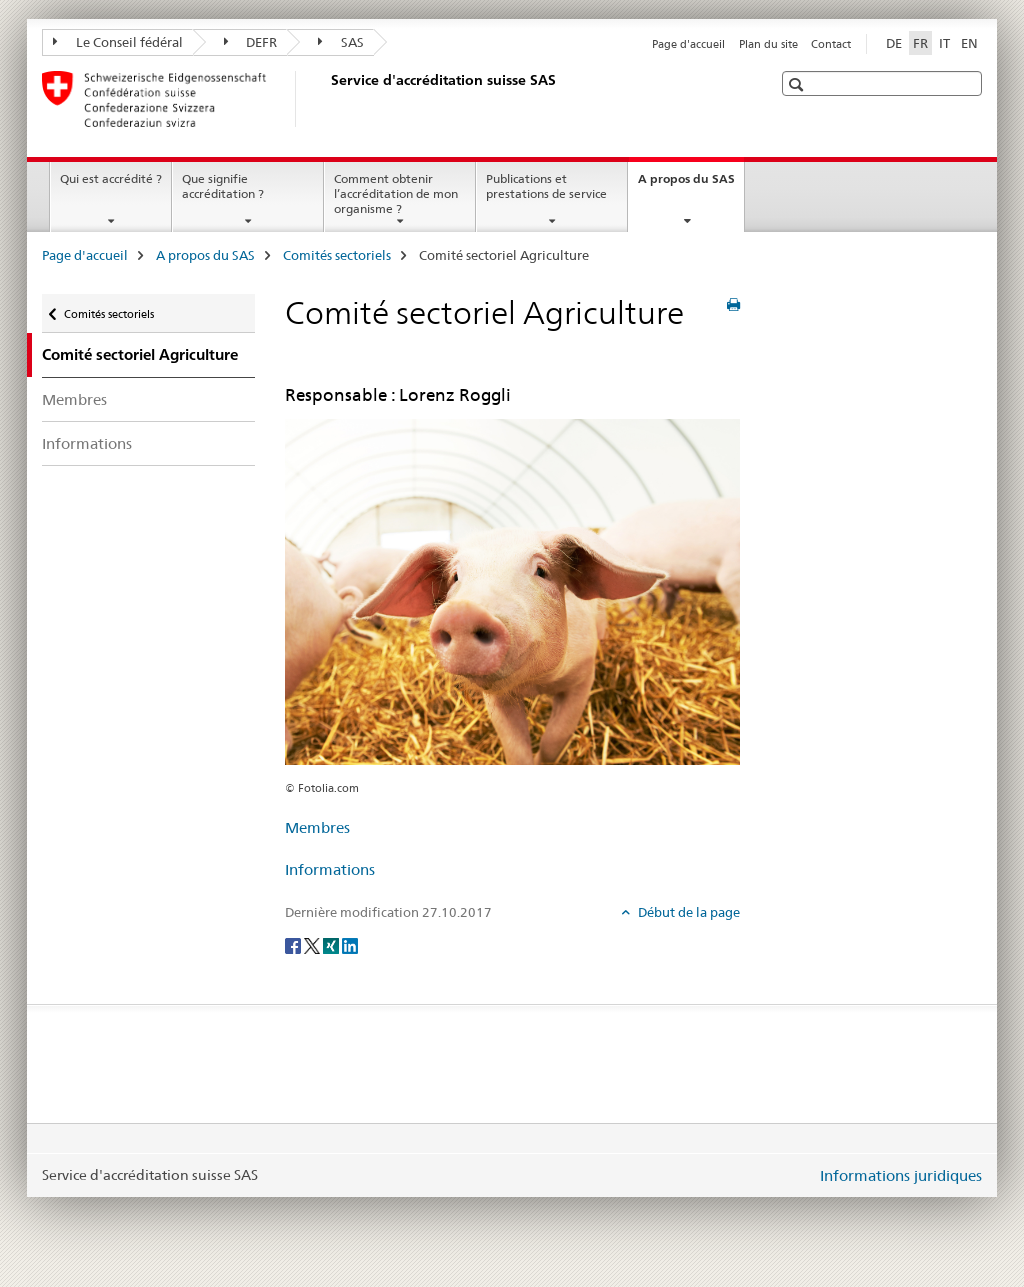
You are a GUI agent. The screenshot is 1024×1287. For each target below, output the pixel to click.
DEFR (251, 42)
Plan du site (768, 44)
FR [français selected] (920, 43)
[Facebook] (294, 945)
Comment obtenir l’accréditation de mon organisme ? (396, 193)
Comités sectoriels (337, 255)
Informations (87, 443)
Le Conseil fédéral (118, 42)
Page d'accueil (688, 44)
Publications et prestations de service (546, 186)
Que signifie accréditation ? (223, 186)
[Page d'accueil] (327, 99)
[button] (798, 84)
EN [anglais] (969, 43)
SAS (341, 42)
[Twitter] (313, 945)
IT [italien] (944, 43)
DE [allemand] (894, 43)
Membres (74, 399)
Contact (831, 44)
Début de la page (687, 912)
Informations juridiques (901, 1175)
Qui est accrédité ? (111, 178)
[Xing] (332, 945)
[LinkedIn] (350, 945)
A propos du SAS (691, 185)
